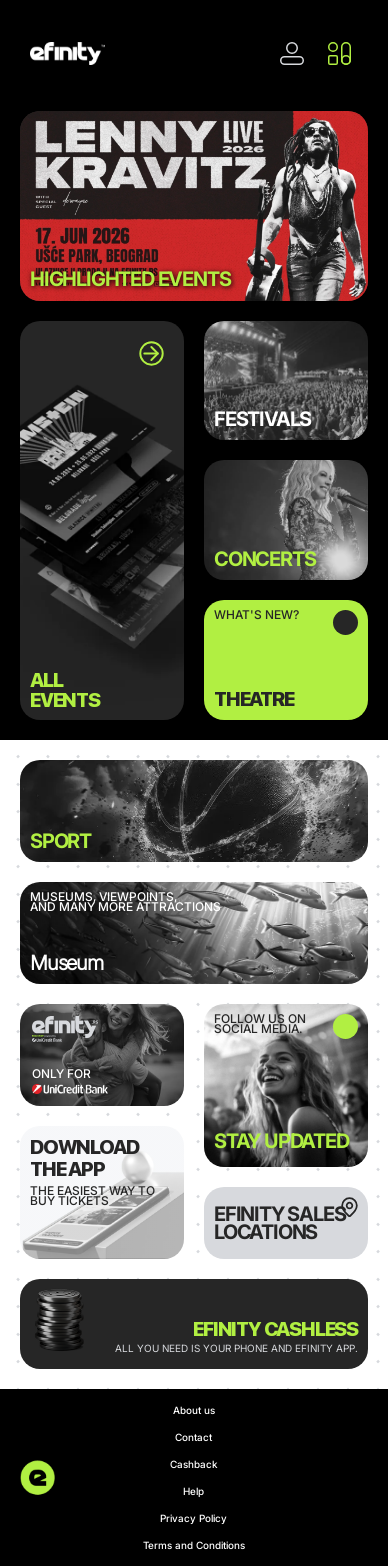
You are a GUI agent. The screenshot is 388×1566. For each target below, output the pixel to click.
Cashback (194, 1464)
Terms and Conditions (194, 1545)
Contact (193, 1437)
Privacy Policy (193, 1518)
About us (194, 1410)
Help (193, 1491)
